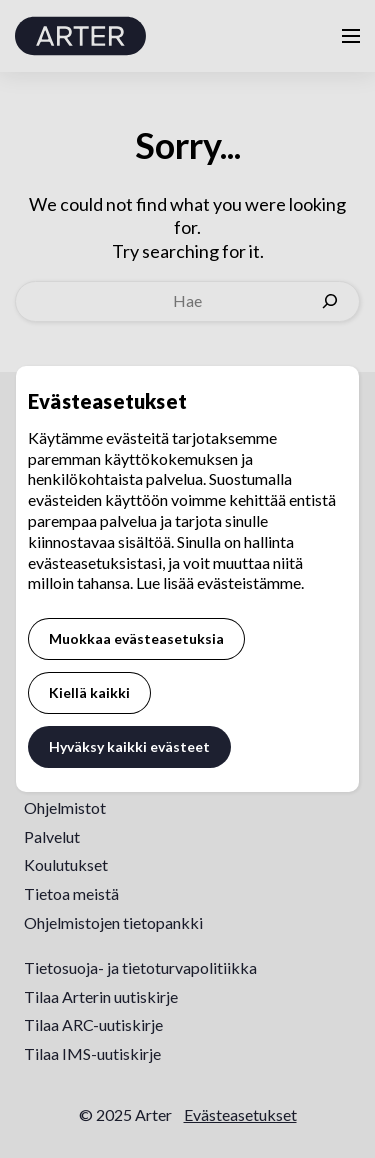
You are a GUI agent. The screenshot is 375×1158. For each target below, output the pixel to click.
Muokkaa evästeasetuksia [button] (136, 638)
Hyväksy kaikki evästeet (129, 746)
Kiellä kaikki (89, 692)
